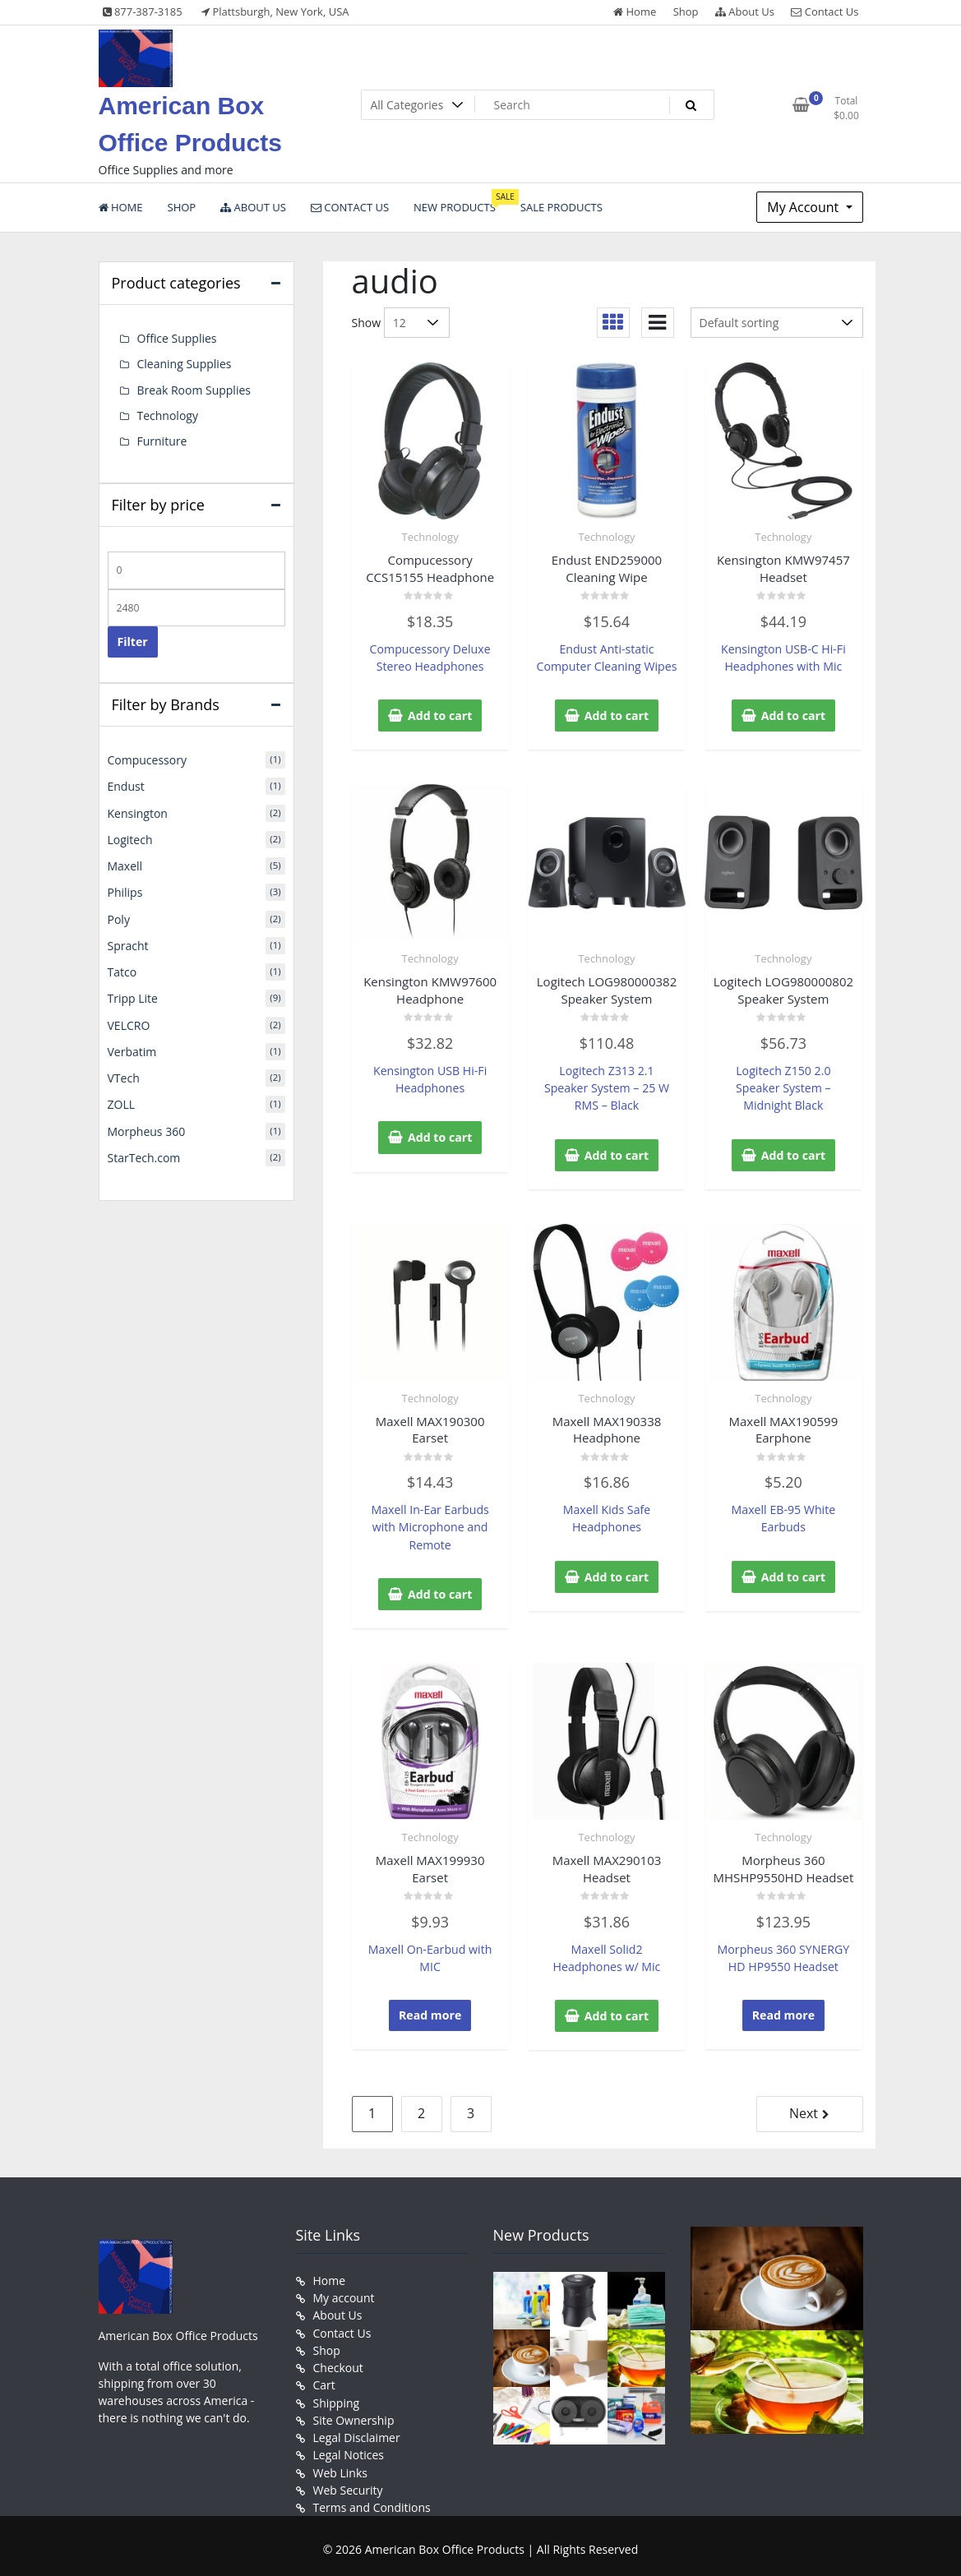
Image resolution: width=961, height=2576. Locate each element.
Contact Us (824, 11)
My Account (804, 207)
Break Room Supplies (194, 389)
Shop (686, 11)
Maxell (125, 864)
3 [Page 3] (470, 2110)
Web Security (348, 2483)
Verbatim (132, 1048)
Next (803, 2110)
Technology (430, 536)
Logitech (130, 838)
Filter (133, 641)
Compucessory (147, 759)
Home (634, 11)
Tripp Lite (133, 996)
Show (366, 322)
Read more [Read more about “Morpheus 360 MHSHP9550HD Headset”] (783, 2012)
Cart (324, 2380)
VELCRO (129, 1022)
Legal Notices (348, 2449)
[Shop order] (777, 322)
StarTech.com (144, 1153)
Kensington (138, 811)
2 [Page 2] (421, 2110)
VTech (124, 1075)
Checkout (338, 2363)
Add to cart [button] (440, 714)
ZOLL (122, 1101)
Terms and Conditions (372, 2501)
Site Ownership (354, 2414)
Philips (125, 890)
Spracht (128, 943)
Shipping (336, 2397)
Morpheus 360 (147, 1127)
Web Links (340, 2466)
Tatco (122, 969)
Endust (126, 785)
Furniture (162, 440)
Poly (119, 917)
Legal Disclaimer (356, 2432)
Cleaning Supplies (184, 364)
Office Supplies (177, 338)
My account (344, 2293)
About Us (744, 11)
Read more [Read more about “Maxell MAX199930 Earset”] (430, 2012)
